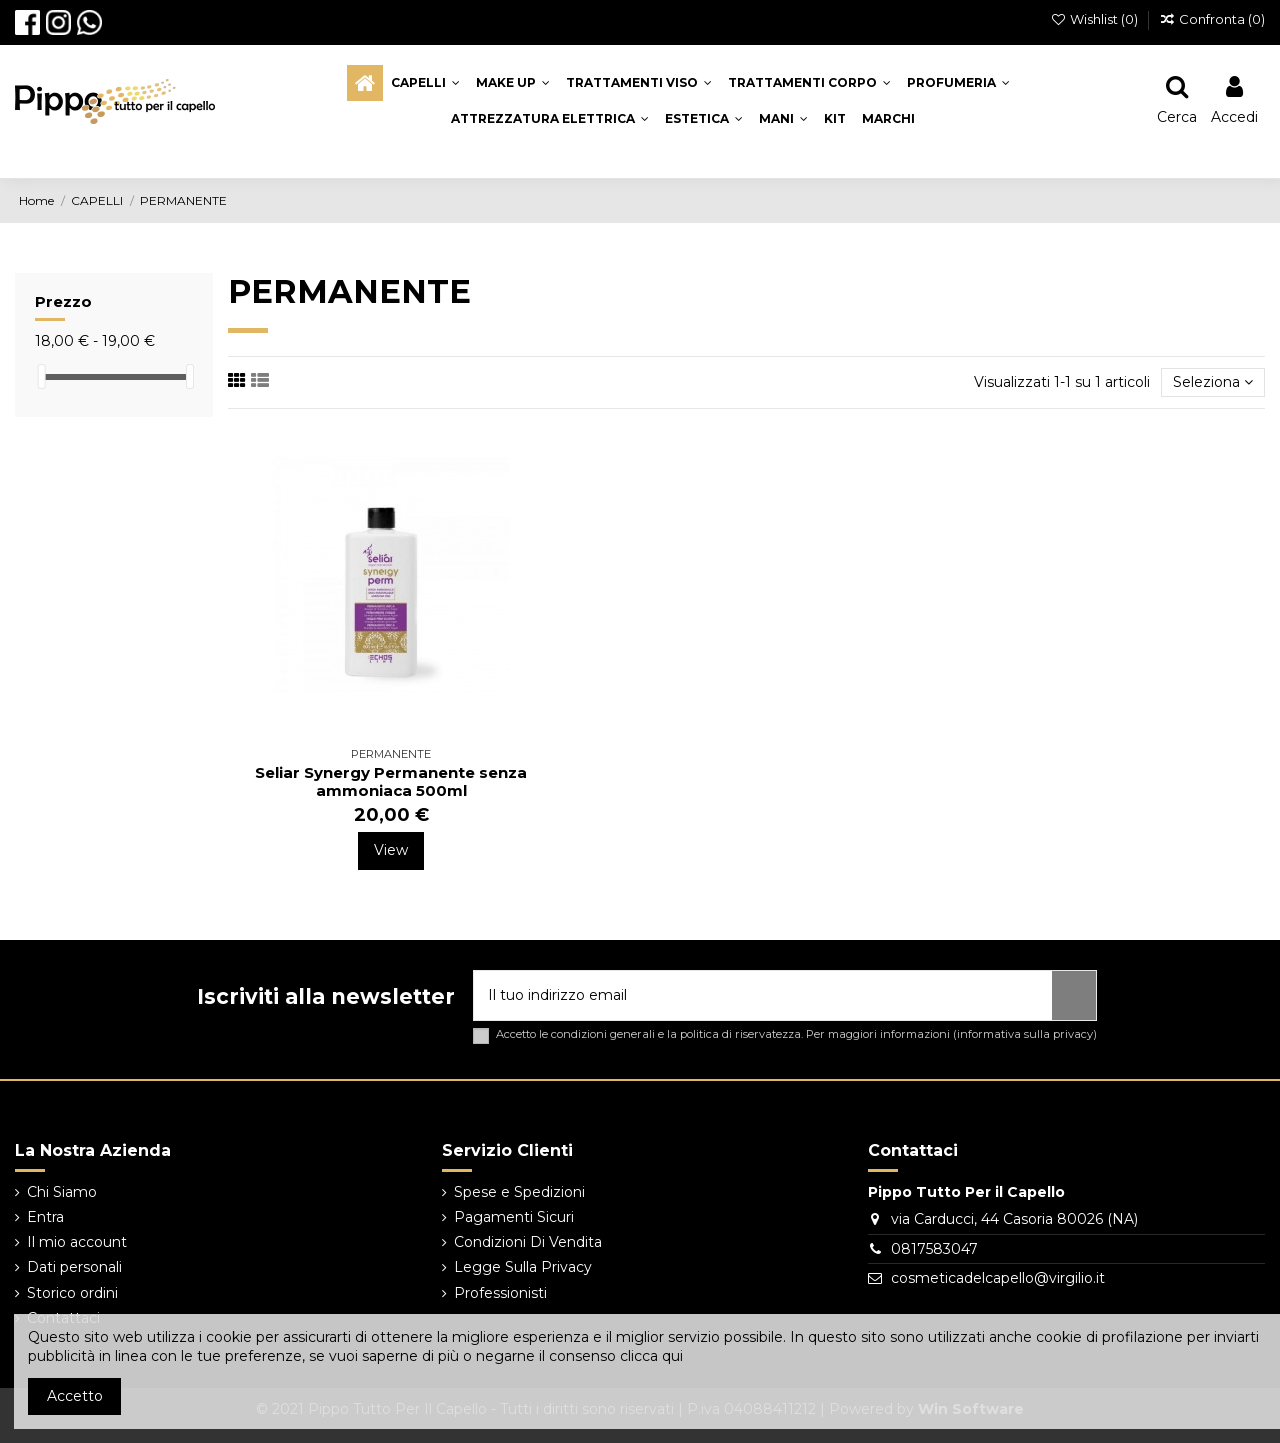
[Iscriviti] (1074, 995)
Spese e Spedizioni (519, 1192)
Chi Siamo (62, 1192)
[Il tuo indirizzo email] (763, 995)
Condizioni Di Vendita (528, 1242)
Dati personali (74, 1267)
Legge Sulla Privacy (523, 1267)
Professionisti (500, 1293)
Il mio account (77, 1242)
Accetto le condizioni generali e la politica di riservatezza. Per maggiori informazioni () (796, 1034)
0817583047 (934, 1249)
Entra (45, 1217)
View (391, 850)
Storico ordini (72, 1293)
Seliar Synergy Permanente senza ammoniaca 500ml (391, 781)
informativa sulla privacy (1025, 1034)
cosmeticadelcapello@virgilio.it (998, 1278)
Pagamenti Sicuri (514, 1217)
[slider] (42, 376)
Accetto (75, 1396)
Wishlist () (1096, 19)
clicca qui (651, 1356)
